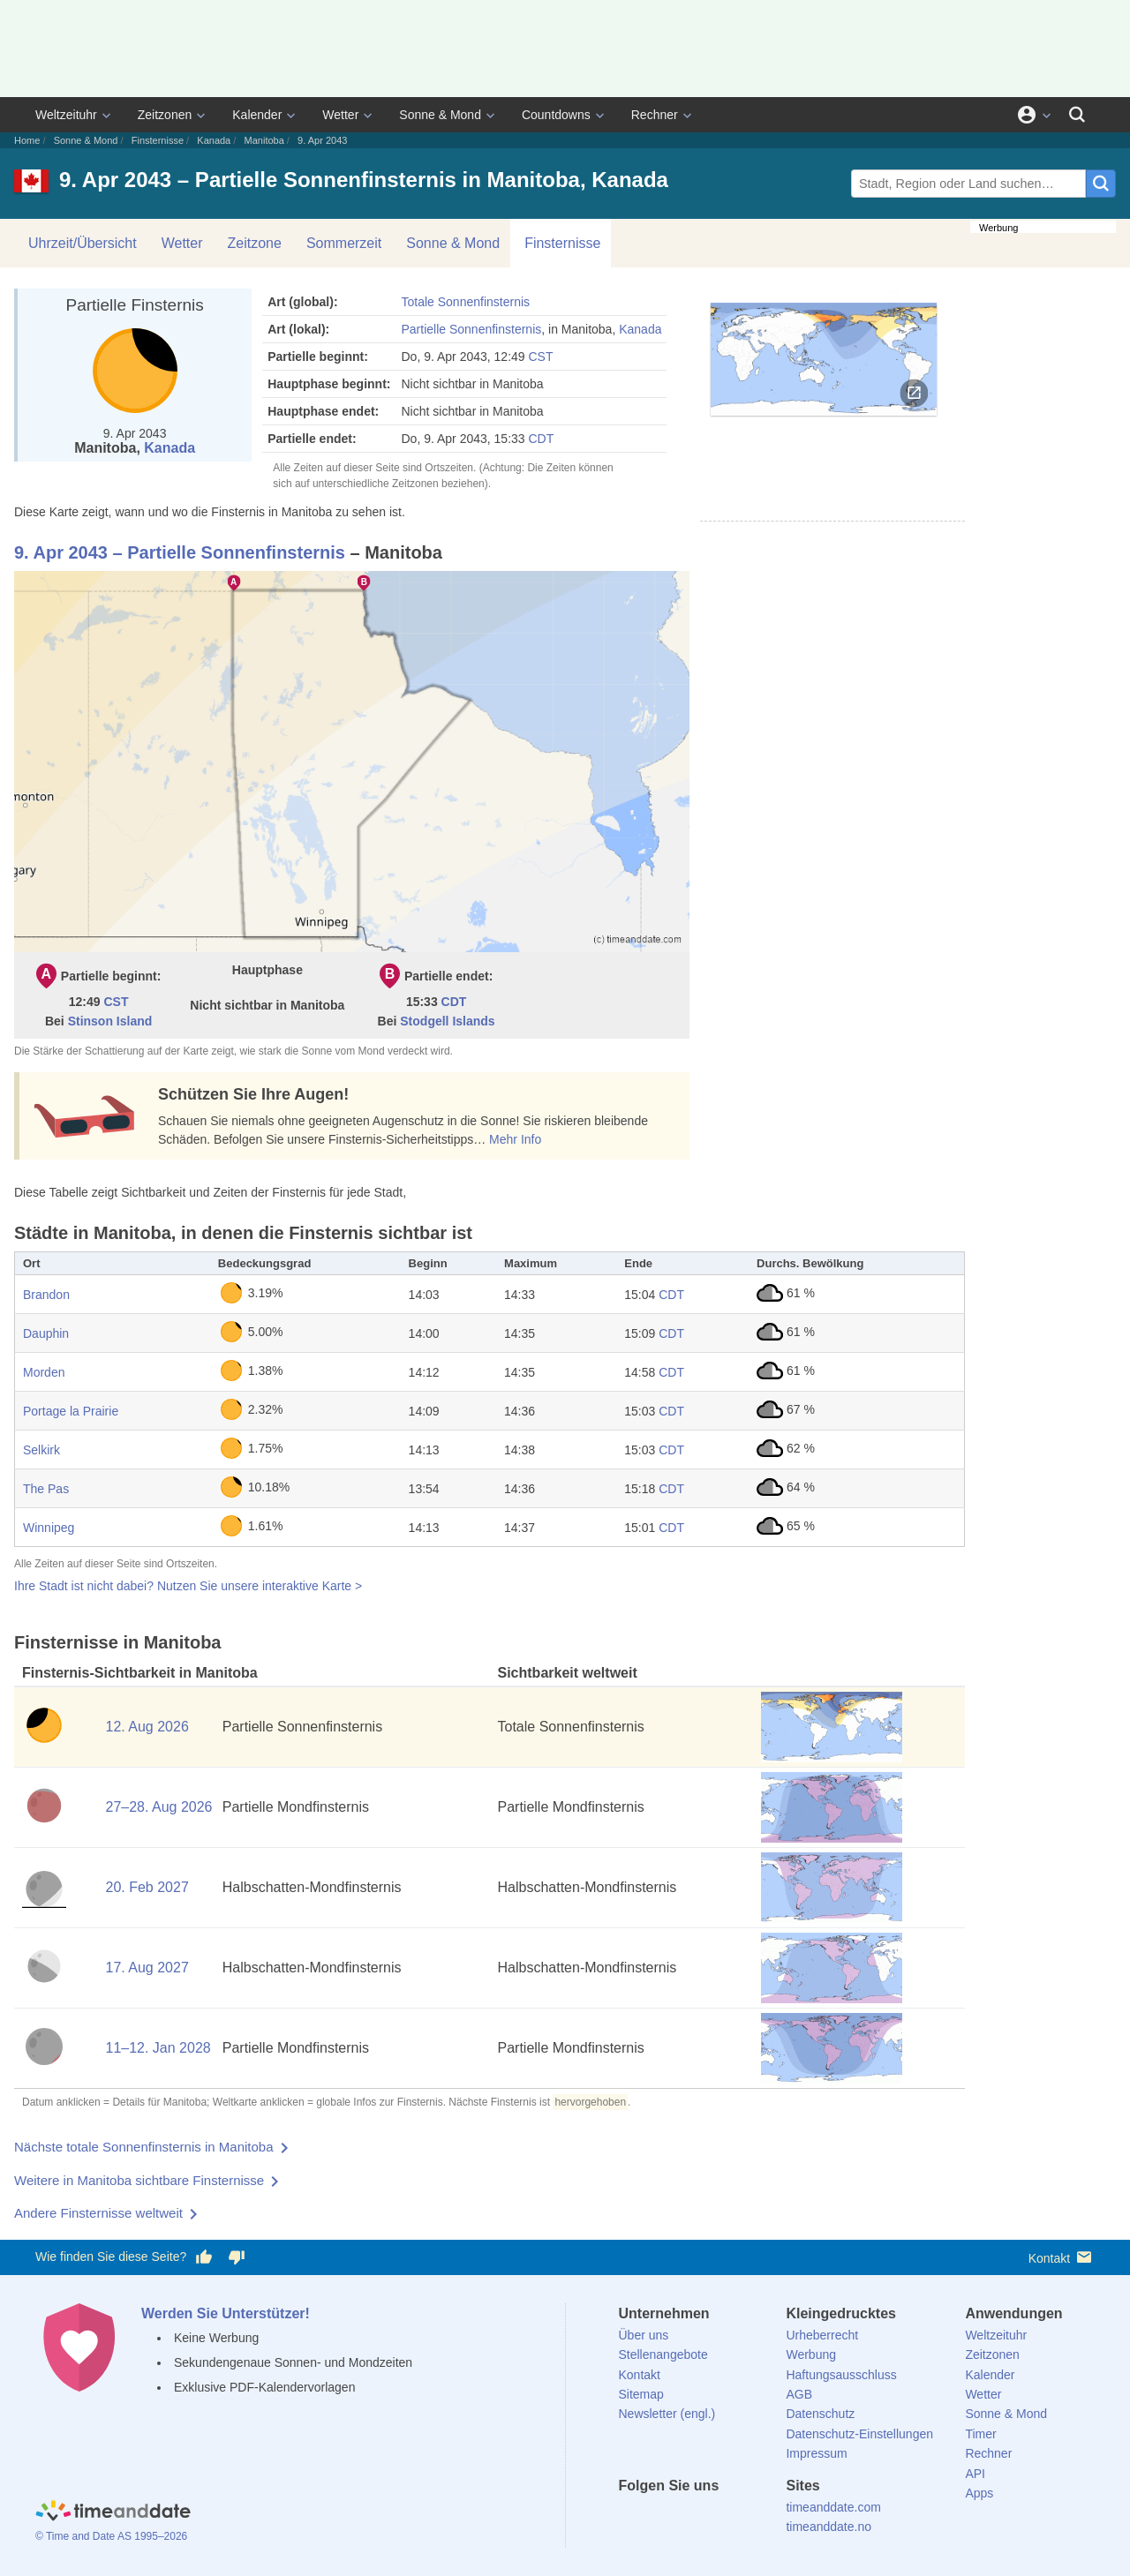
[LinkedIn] (691, 2518)
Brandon (46, 1295)
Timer (980, 2434)
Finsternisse (158, 140)
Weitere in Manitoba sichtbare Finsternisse (139, 2180)
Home (27, 140)
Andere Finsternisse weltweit (98, 2212)
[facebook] (632, 2518)
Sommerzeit (343, 243)
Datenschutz (820, 2414)
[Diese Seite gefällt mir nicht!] (236, 2257)
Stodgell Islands (447, 1021)
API (975, 2474)
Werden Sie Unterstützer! (225, 2313)
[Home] (113, 2512)
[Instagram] (721, 2518)
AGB (799, 2394)
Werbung (811, 2354)
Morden (43, 1372)
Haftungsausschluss (841, 2375)
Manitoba (264, 140)
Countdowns (556, 115)
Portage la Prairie (70, 1411)
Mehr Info (515, 1139)
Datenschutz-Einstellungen (859, 2434)
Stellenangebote (663, 2354)
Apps (979, 2493)
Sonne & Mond (440, 115)
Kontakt (1061, 2257)
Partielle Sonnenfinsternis (471, 329)
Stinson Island (110, 1021)
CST (540, 356)
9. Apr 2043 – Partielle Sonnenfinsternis (179, 552)
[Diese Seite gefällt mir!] (204, 2257)
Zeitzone (255, 243)
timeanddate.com (833, 2507)
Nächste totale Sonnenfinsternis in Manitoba (144, 2146)
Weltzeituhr (66, 115)
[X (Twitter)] (661, 2518)
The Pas (46, 1489)
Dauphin (46, 1333)
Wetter (340, 115)
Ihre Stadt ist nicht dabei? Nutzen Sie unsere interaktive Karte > (188, 1586)
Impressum (816, 2453)
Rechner (654, 115)
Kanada (213, 140)
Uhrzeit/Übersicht (82, 243)
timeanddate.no (828, 2527)
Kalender (257, 115)
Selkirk (41, 1450)
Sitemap (641, 2394)
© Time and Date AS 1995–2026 (111, 2536)
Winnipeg (48, 1528)
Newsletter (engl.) (667, 2414)
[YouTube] (751, 2518)
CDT (541, 439)
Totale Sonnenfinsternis (465, 302)
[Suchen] (1077, 114)
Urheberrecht (822, 2335)
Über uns (644, 2335)
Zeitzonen (165, 115)
